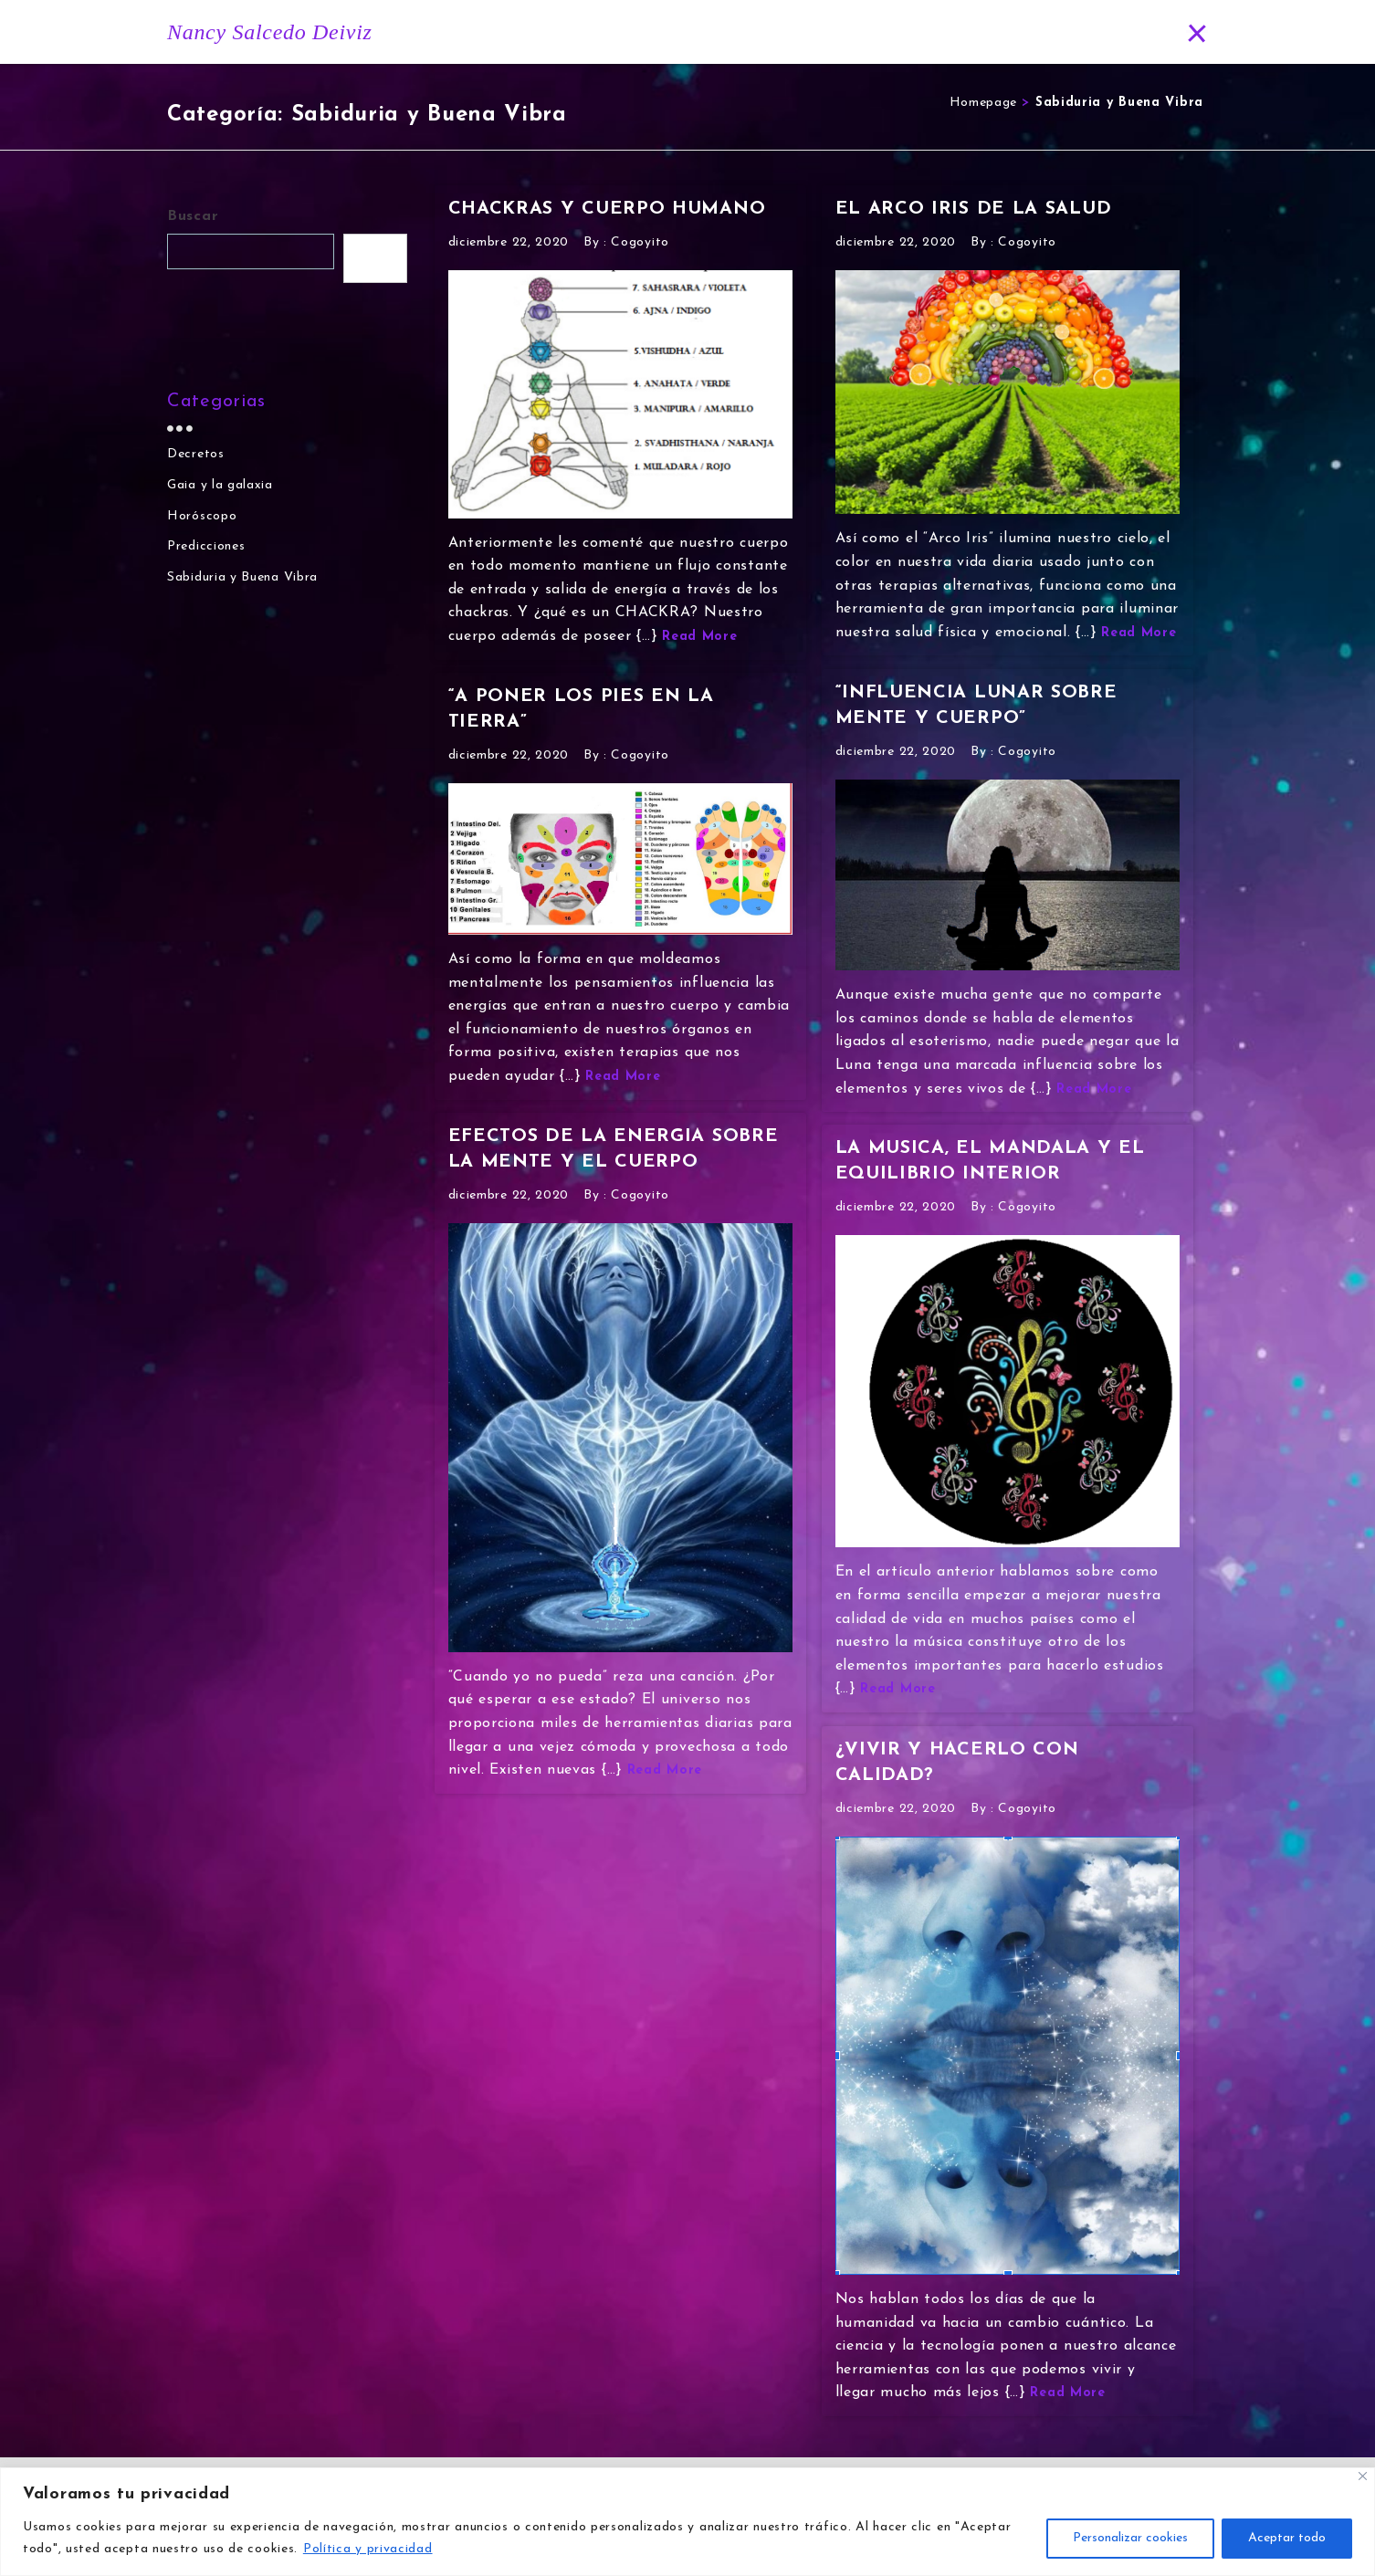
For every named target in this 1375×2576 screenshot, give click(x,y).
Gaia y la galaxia (220, 485)
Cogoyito (640, 242)
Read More (699, 637)
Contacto (1115, 32)
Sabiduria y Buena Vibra (242, 577)
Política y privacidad (368, 2549)
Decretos (196, 454)
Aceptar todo (1287, 2538)
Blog (920, 32)
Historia (736, 32)
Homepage (984, 103)
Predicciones (1013, 32)
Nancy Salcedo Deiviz (270, 32)
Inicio (661, 32)
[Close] (1363, 2476)
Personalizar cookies (1130, 2538)
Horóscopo (830, 32)
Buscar (192, 216)
